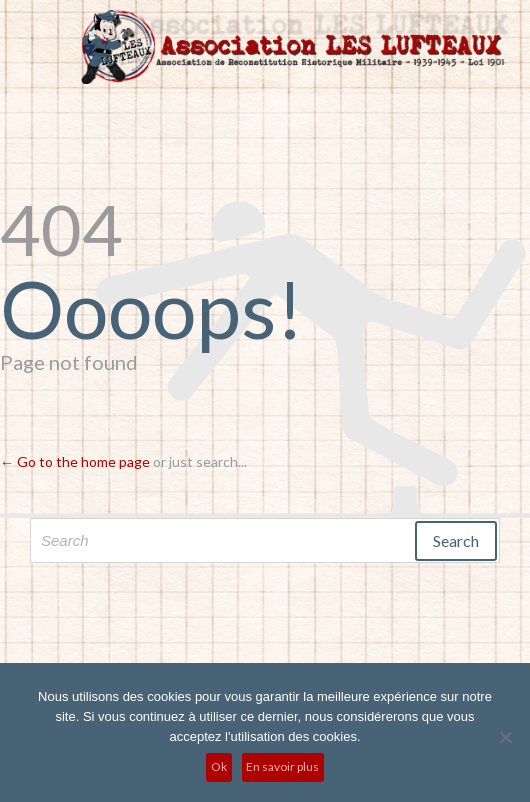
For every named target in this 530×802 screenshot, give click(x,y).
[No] (505, 737)
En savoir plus (282, 766)
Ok (219, 766)
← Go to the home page (75, 461)
